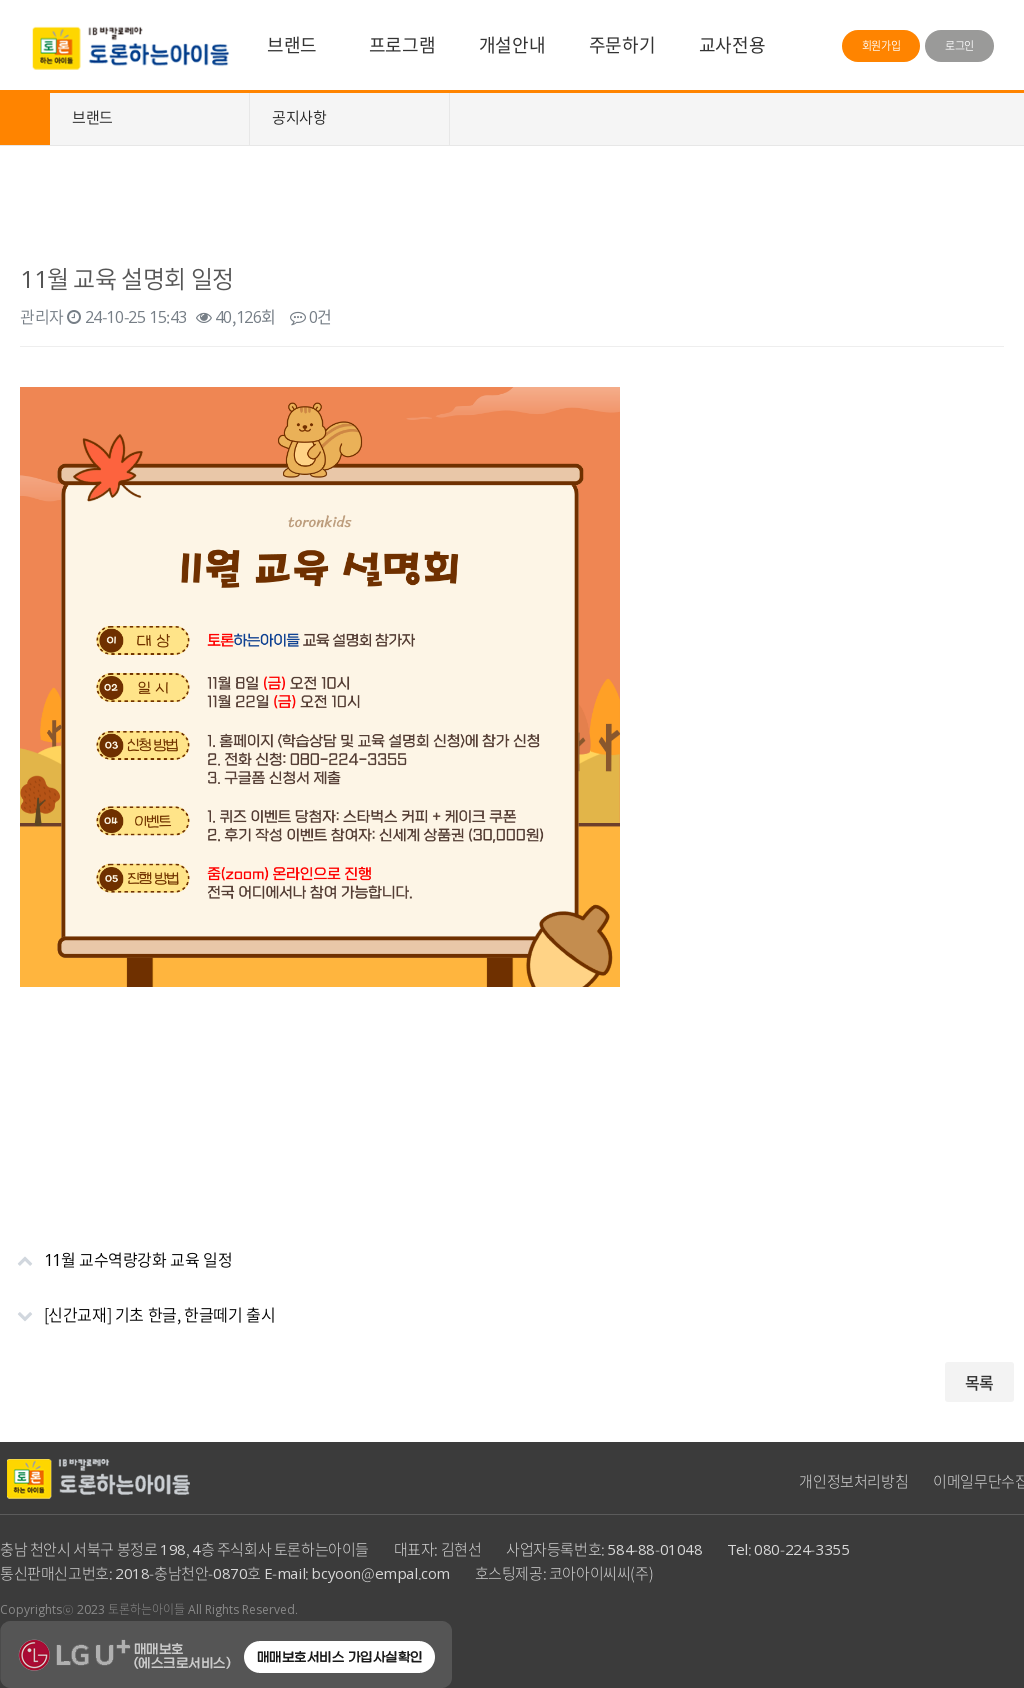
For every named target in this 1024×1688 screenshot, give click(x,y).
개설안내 (512, 44)
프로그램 (402, 44)
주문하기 (622, 44)
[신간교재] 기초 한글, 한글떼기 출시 (137, 1306)
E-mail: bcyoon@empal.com (357, 1573)
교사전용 (732, 44)
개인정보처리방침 (853, 1481)
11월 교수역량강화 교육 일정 (116, 1251)
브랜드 (292, 44)
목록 (979, 1382)
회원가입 (881, 45)
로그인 (959, 45)
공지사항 (299, 117)
